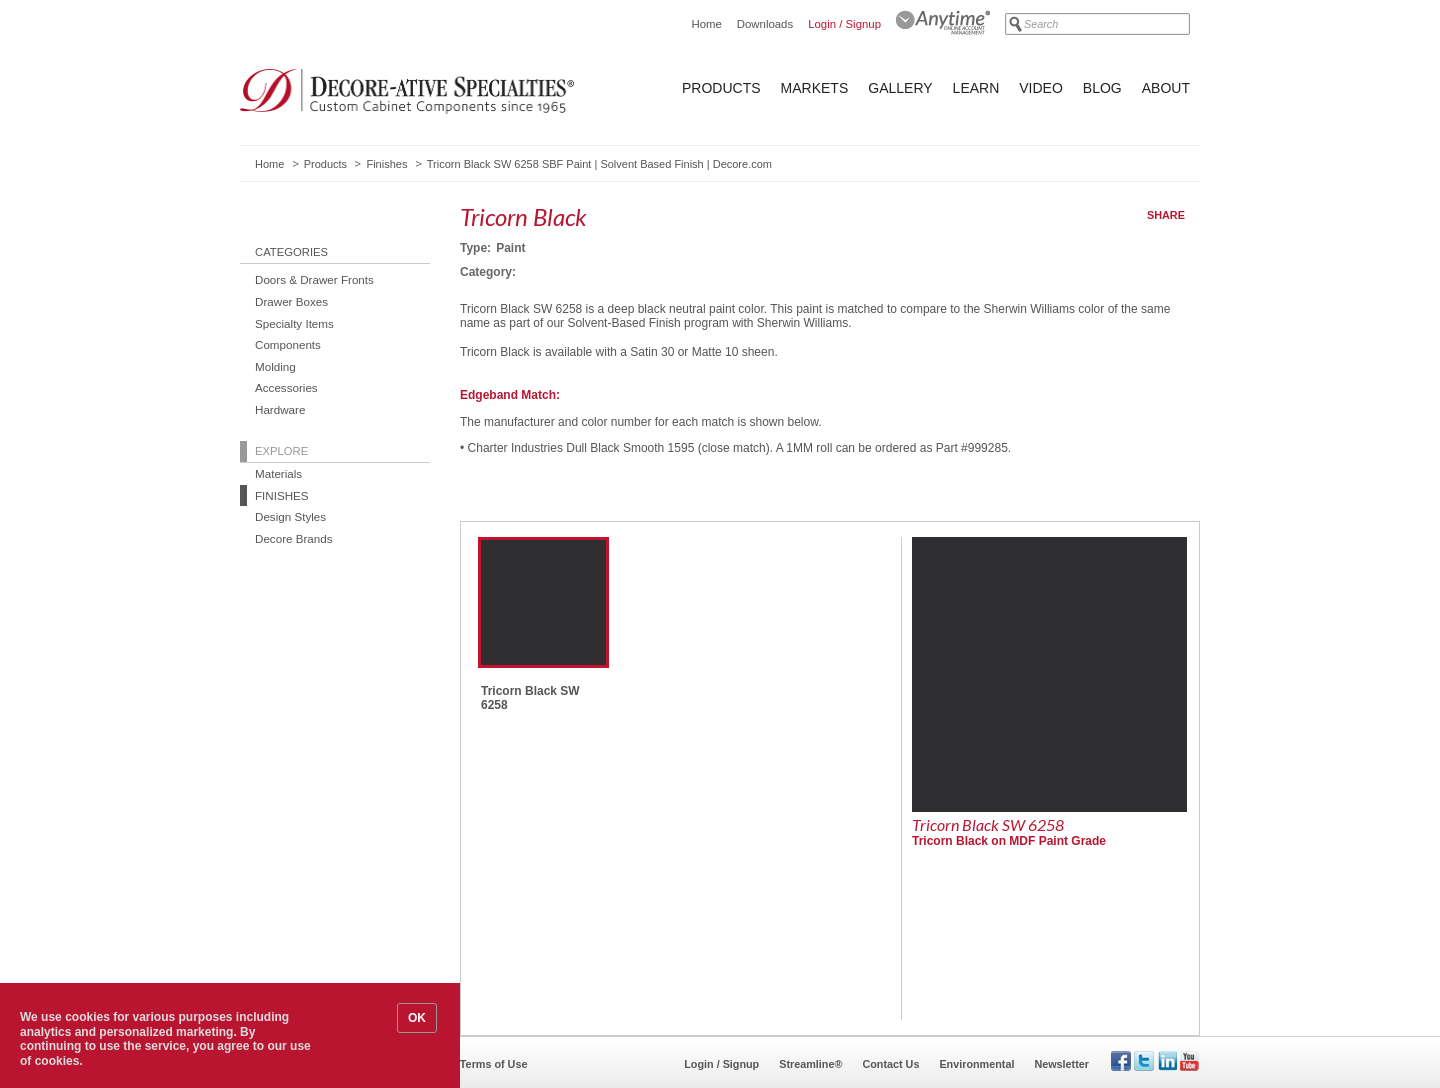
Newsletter (1061, 1064)
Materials (278, 473)
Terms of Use (494, 1064)
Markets (815, 88)
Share (1166, 215)
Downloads (765, 24)
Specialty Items (294, 323)
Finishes (386, 164)
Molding (275, 366)
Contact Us (890, 1064)
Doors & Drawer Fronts (314, 279)
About (1166, 88)
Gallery (900, 88)
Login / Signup (844, 24)
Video (1041, 88)
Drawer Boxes (291, 301)
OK (417, 1018)
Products (721, 88)
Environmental (976, 1064)
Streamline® (810, 1064)
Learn (976, 88)
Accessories (286, 387)
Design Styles (290, 516)
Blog (1102, 88)
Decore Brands (294, 538)
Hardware (280, 409)
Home (706, 24)
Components (288, 344)
